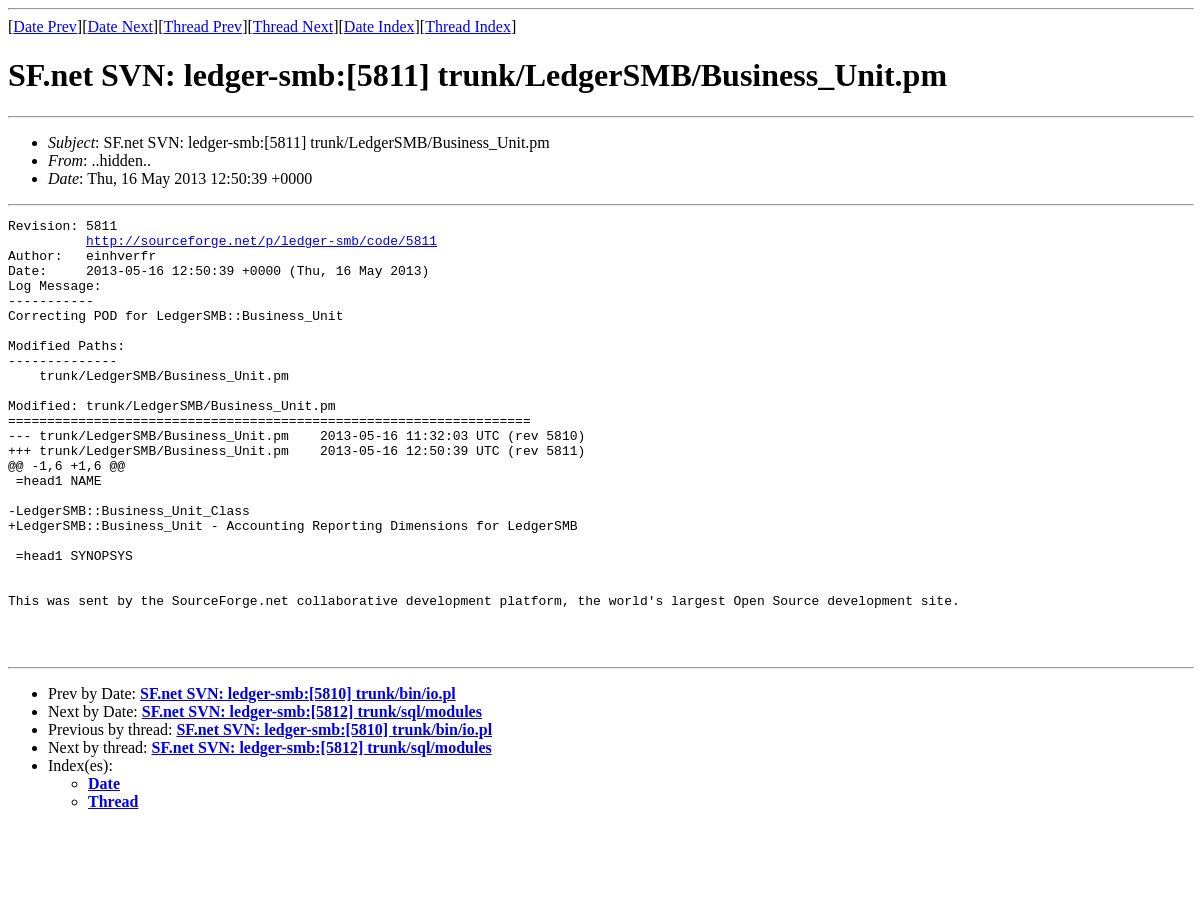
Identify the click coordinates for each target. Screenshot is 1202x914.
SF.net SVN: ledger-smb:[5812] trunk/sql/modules (312, 798)
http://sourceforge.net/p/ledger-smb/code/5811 (261, 246)
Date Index (379, 26)
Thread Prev (202, 26)
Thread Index (468, 26)
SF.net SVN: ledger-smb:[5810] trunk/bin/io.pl (298, 780)
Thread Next (293, 26)
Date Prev (45, 26)
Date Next (120, 26)
